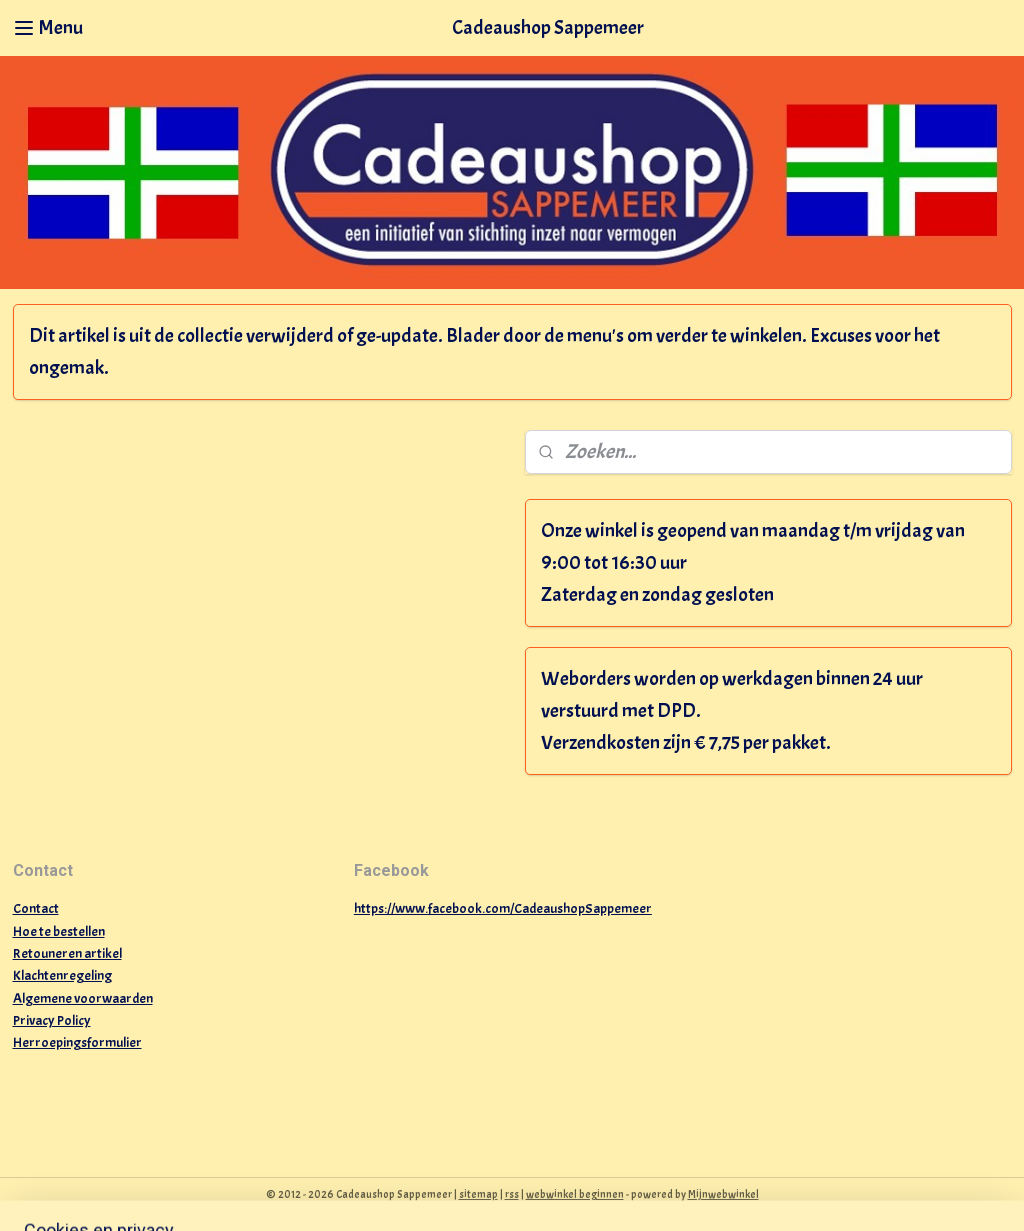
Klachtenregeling (62, 975)
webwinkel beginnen (575, 1194)
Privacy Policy (52, 1020)
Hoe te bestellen (59, 931)
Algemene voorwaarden (83, 998)
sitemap (478, 1194)
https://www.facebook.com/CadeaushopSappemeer (503, 908)
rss (512, 1194)
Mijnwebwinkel (723, 1194)
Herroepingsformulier (77, 1042)
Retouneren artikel (67, 953)
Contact (36, 908)
